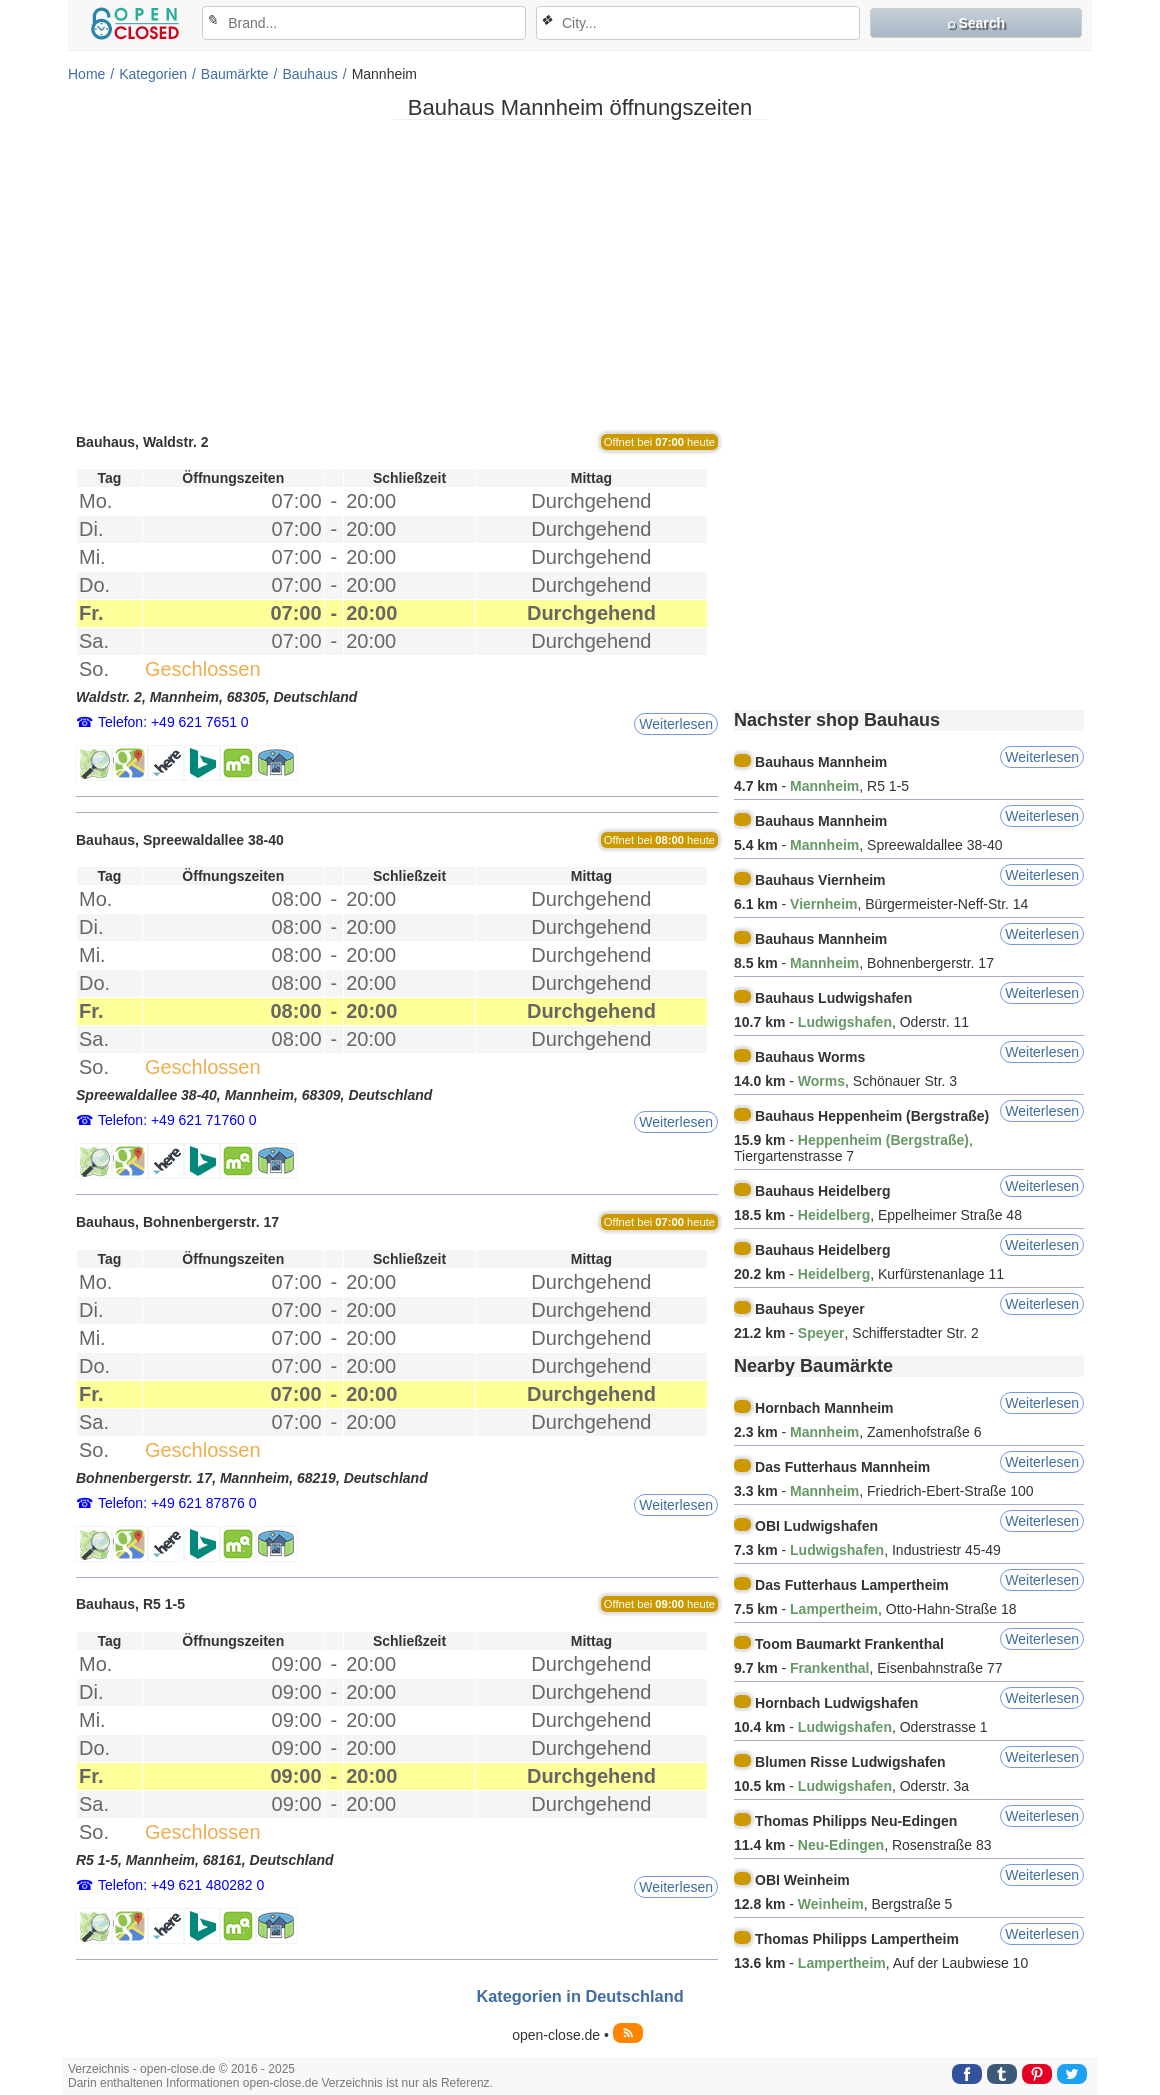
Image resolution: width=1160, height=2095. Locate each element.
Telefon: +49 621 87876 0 (177, 1503)
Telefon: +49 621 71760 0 (177, 1120)
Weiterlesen (676, 724)
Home (86, 74)
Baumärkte (235, 74)
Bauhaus (309, 74)
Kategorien (153, 74)
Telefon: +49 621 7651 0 (173, 722)
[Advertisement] (580, 275)
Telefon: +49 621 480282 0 (181, 1885)
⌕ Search (976, 23)
